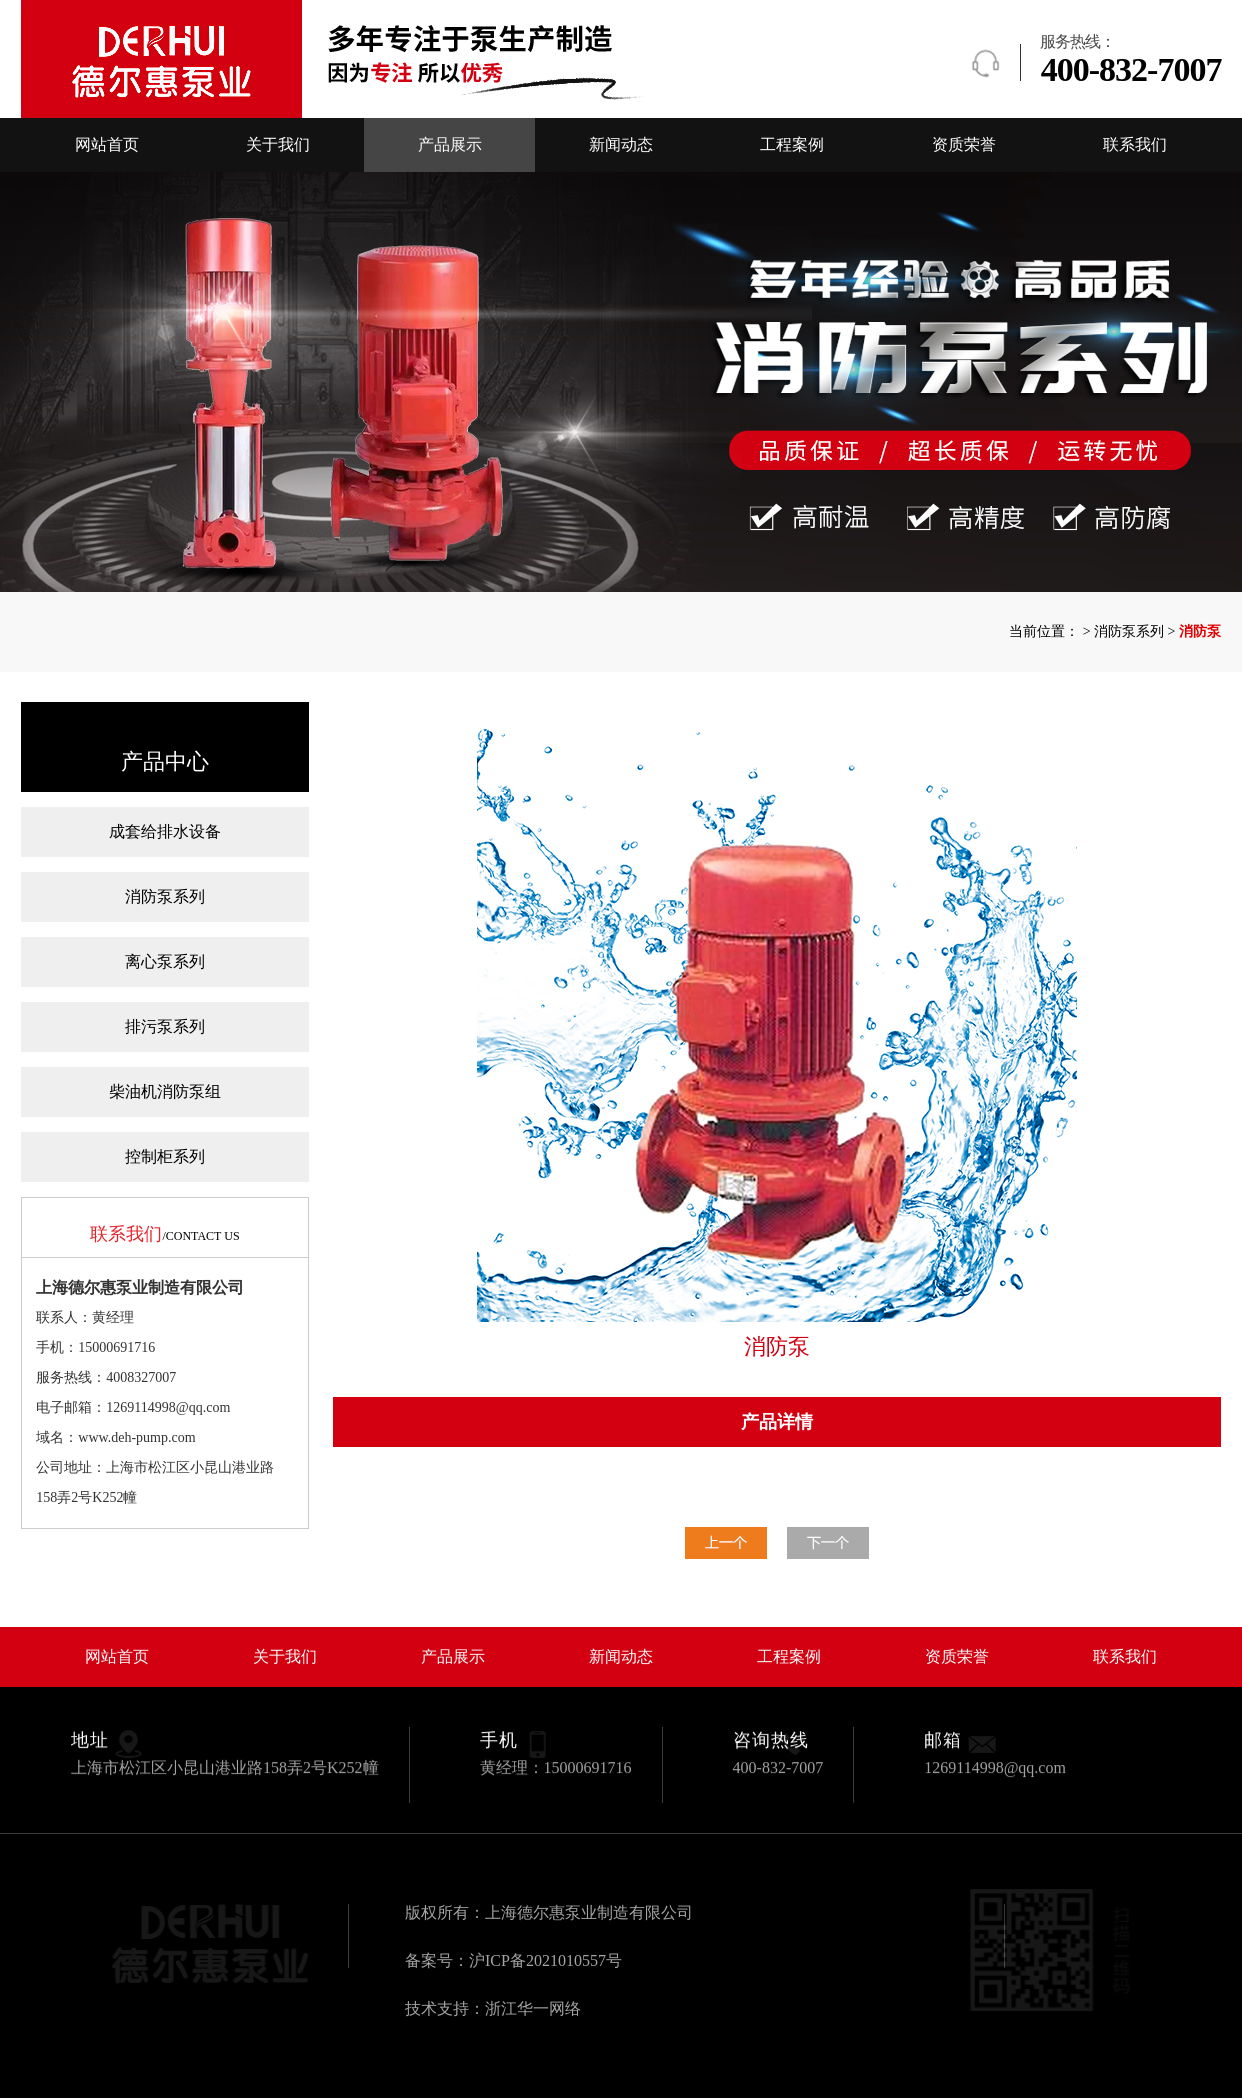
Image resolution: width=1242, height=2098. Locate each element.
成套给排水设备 (165, 831)
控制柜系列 (165, 1156)
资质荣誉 (964, 144)
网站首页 (107, 144)
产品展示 (450, 144)
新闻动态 (621, 144)
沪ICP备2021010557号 (545, 1960)
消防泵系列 (165, 896)
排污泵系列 (165, 1026)
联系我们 (1135, 144)
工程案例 (792, 144)
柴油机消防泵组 (165, 1091)
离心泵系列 (165, 961)
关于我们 (278, 144)
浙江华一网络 (533, 2008)
